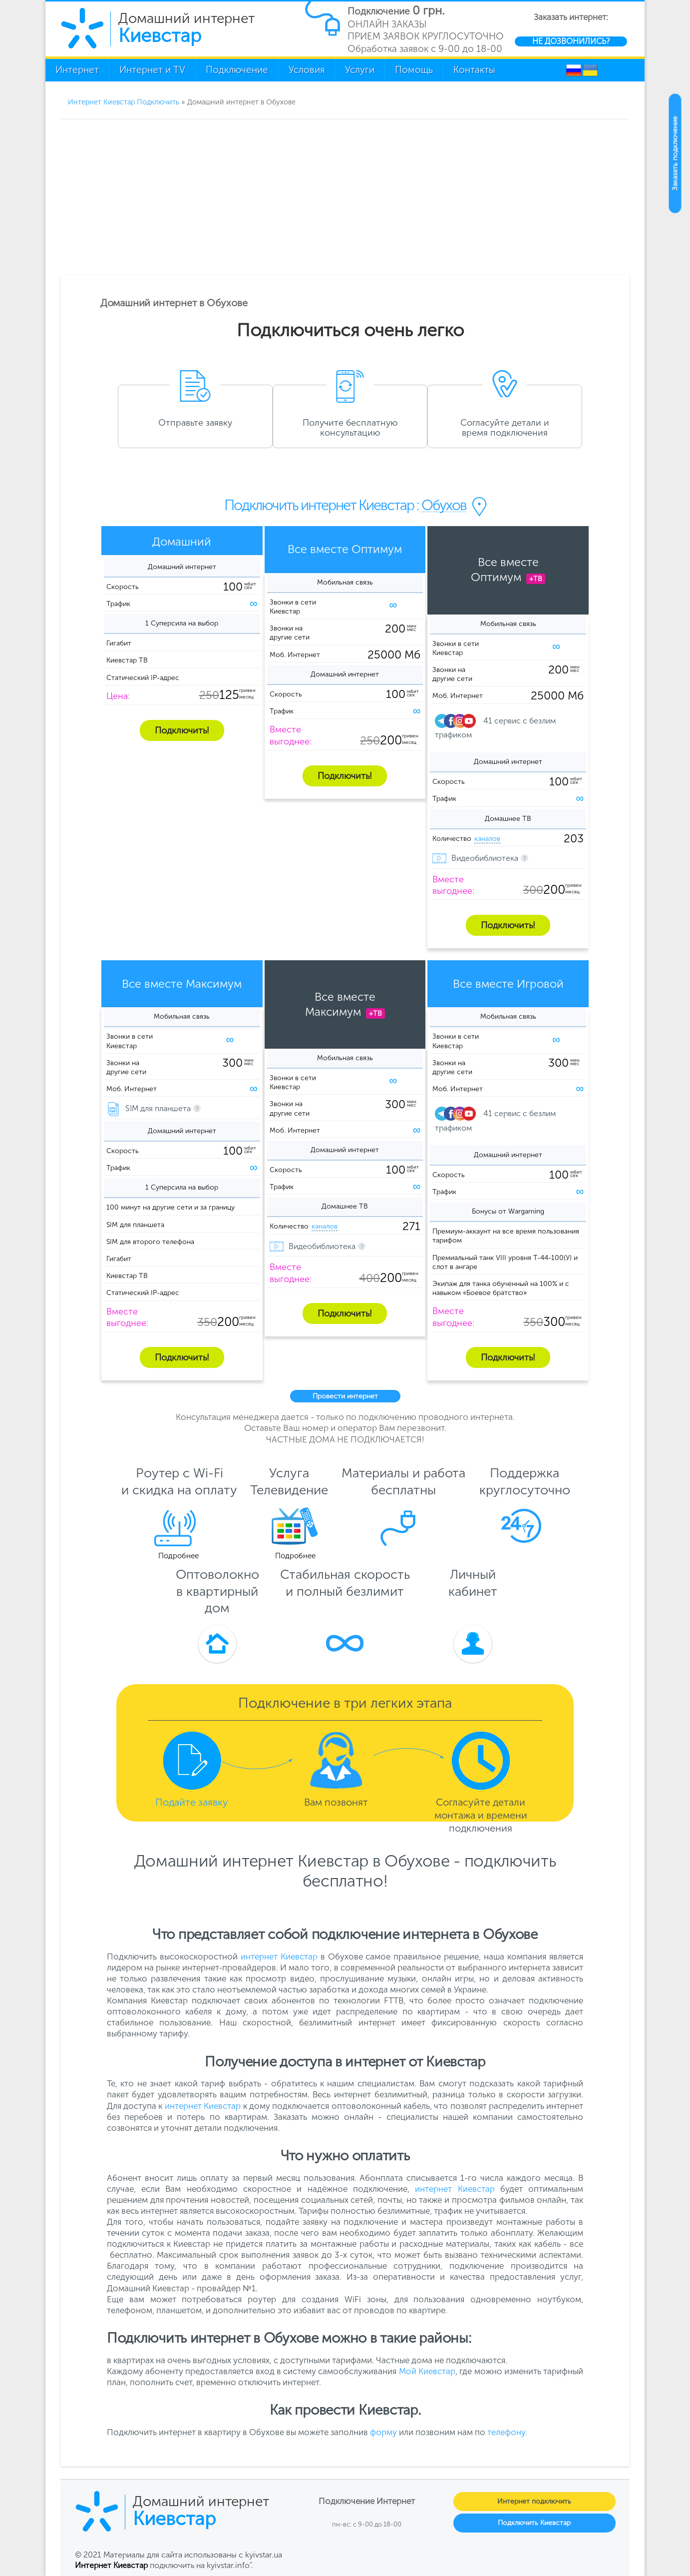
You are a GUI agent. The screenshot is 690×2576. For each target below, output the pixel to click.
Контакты (474, 69)
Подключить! (182, 730)
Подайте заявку (191, 1802)
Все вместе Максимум (182, 984)
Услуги (359, 69)
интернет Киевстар (279, 1956)
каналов (487, 838)
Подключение (237, 69)
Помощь (414, 69)
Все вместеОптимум (508, 569)
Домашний (181, 542)
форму (383, 2432)
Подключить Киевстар (534, 2523)
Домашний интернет (186, 27)
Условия (307, 69)
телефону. (507, 2432)
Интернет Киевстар (111, 2565)
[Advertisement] (345, 195)
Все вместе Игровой (508, 984)
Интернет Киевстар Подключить (123, 101)
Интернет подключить (534, 2501)
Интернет (77, 69)
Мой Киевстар (427, 2371)
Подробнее (178, 1555)
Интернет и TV (152, 69)
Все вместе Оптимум (345, 549)
